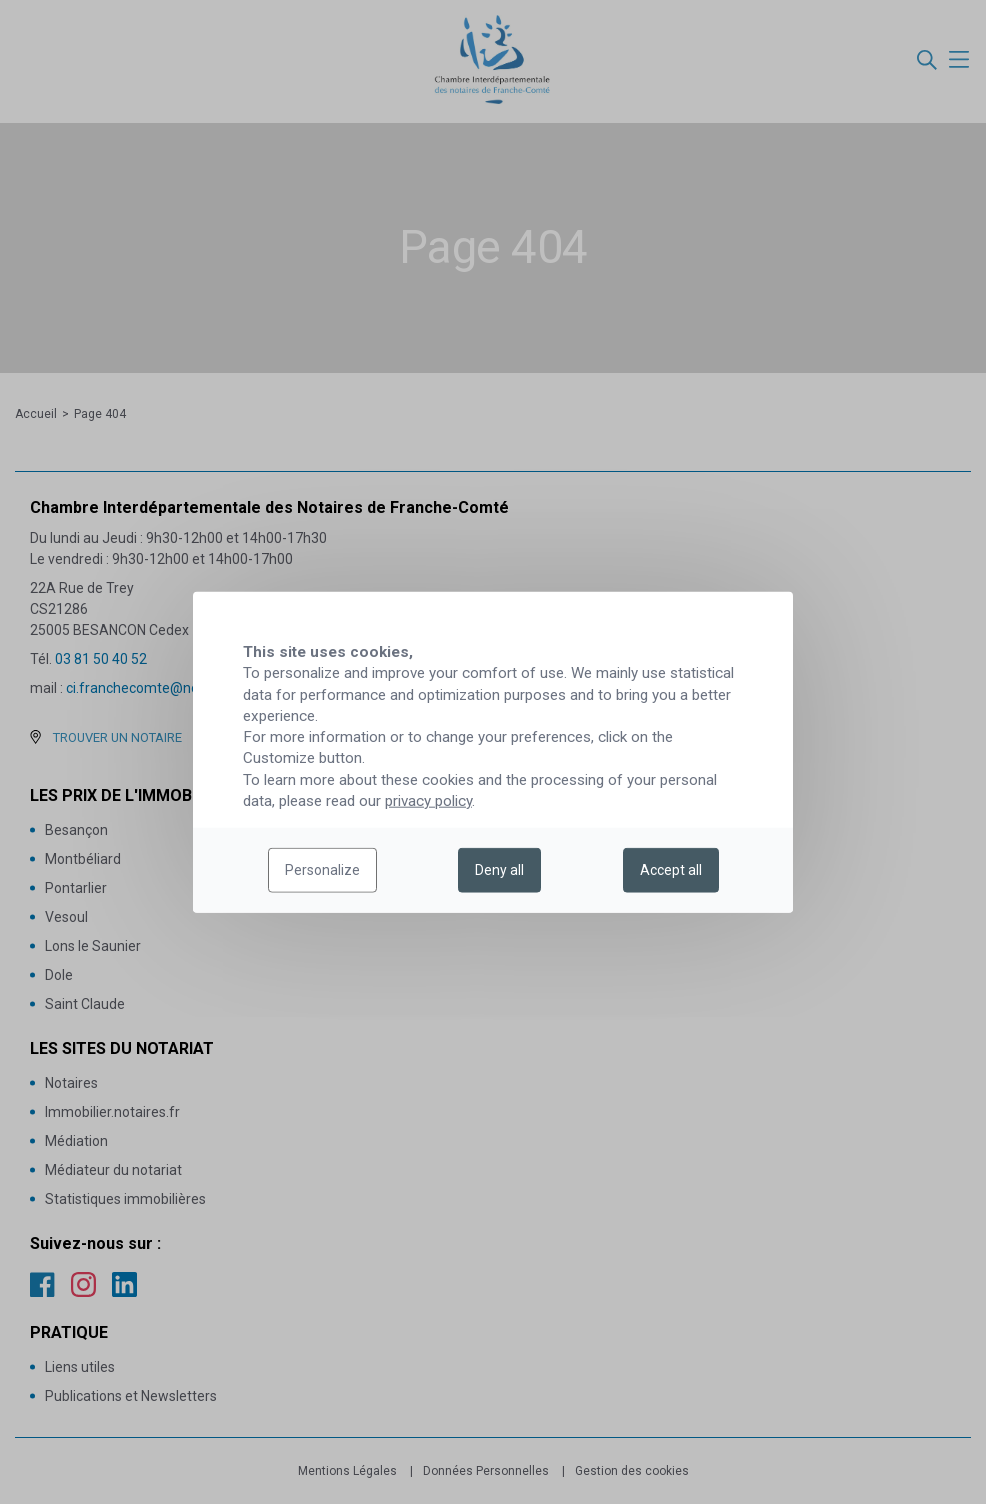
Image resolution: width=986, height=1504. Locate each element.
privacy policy (428, 801)
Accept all (671, 870)
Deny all (499, 870)
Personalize (322, 870)
